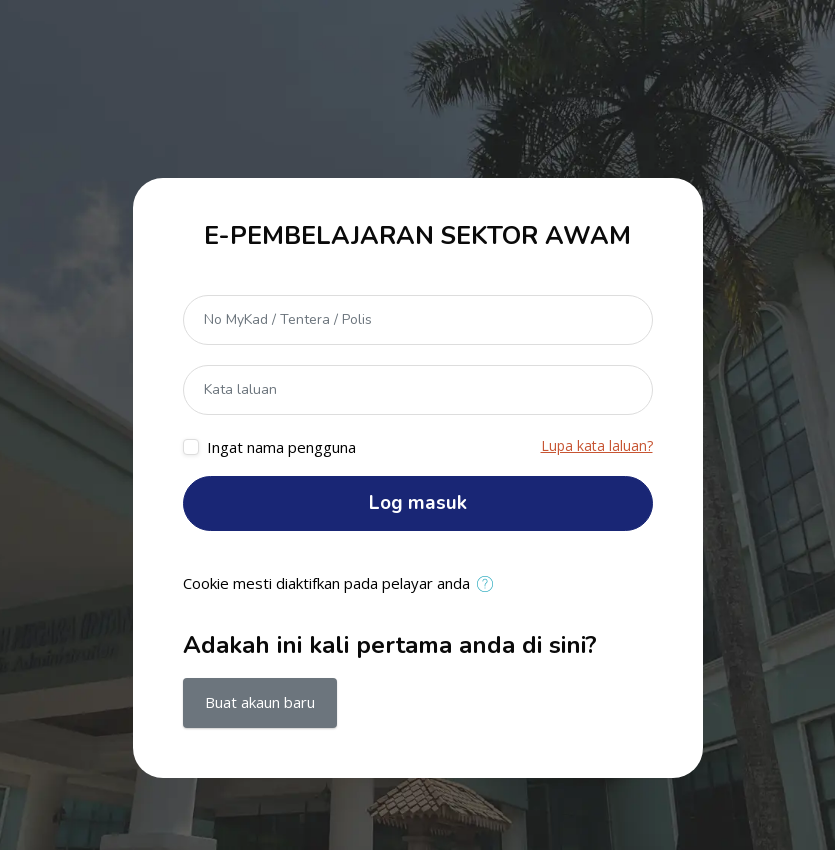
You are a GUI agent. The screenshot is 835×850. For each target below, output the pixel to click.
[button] (489, 585)
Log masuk (418, 503)
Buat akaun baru (260, 702)
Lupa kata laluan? (597, 445)
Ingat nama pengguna (281, 447)
